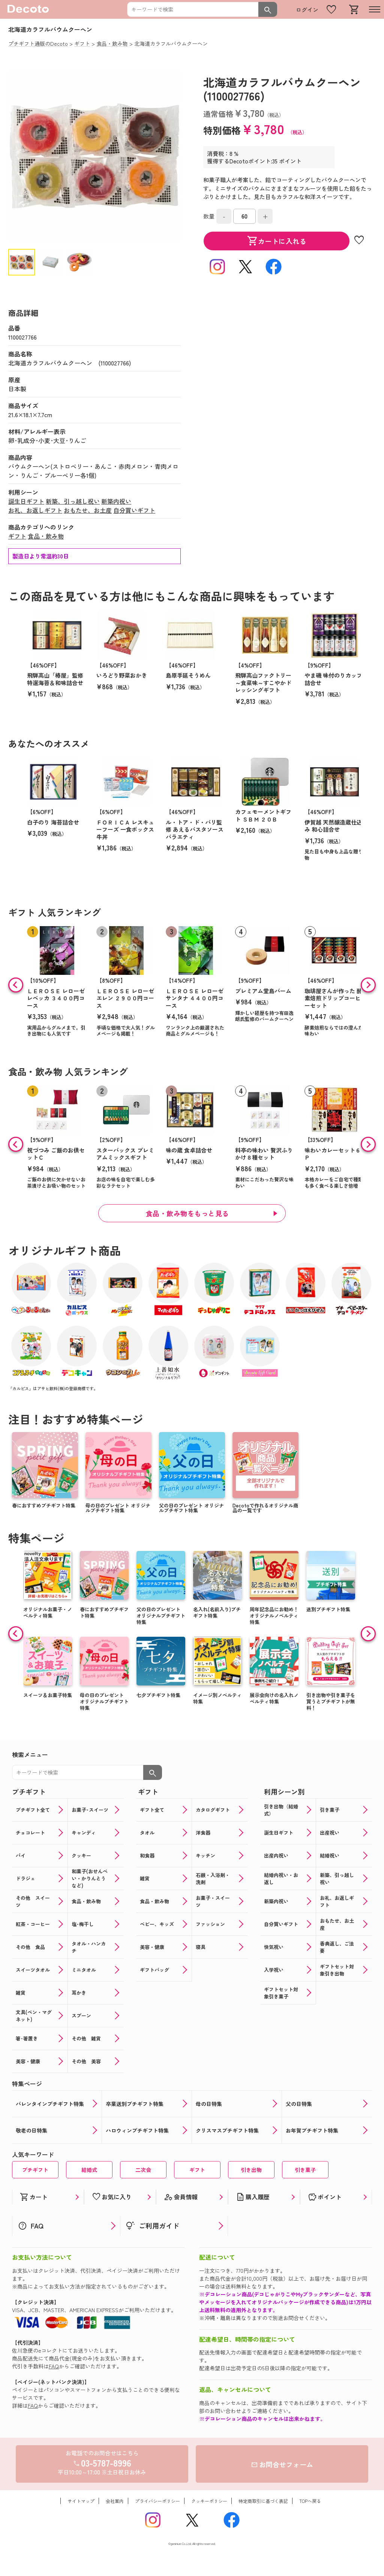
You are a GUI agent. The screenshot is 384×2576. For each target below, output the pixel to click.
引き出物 (251, 2169)
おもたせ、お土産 (88, 510)
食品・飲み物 (46, 535)
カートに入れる (277, 241)
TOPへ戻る (310, 2501)
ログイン (307, 9)
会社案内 (115, 2501)
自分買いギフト (134, 510)
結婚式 (89, 2169)
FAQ (54, 2366)
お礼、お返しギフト (35, 510)
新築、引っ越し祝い (73, 501)
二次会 (143, 2169)
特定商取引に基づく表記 (263, 2501)
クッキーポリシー (209, 2501)
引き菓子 (305, 2169)
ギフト (17, 535)
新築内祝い (116, 501)
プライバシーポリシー (157, 2501)
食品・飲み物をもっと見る (187, 1213)
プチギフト (35, 2169)
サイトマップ (81, 2501)
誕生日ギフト (26, 501)
